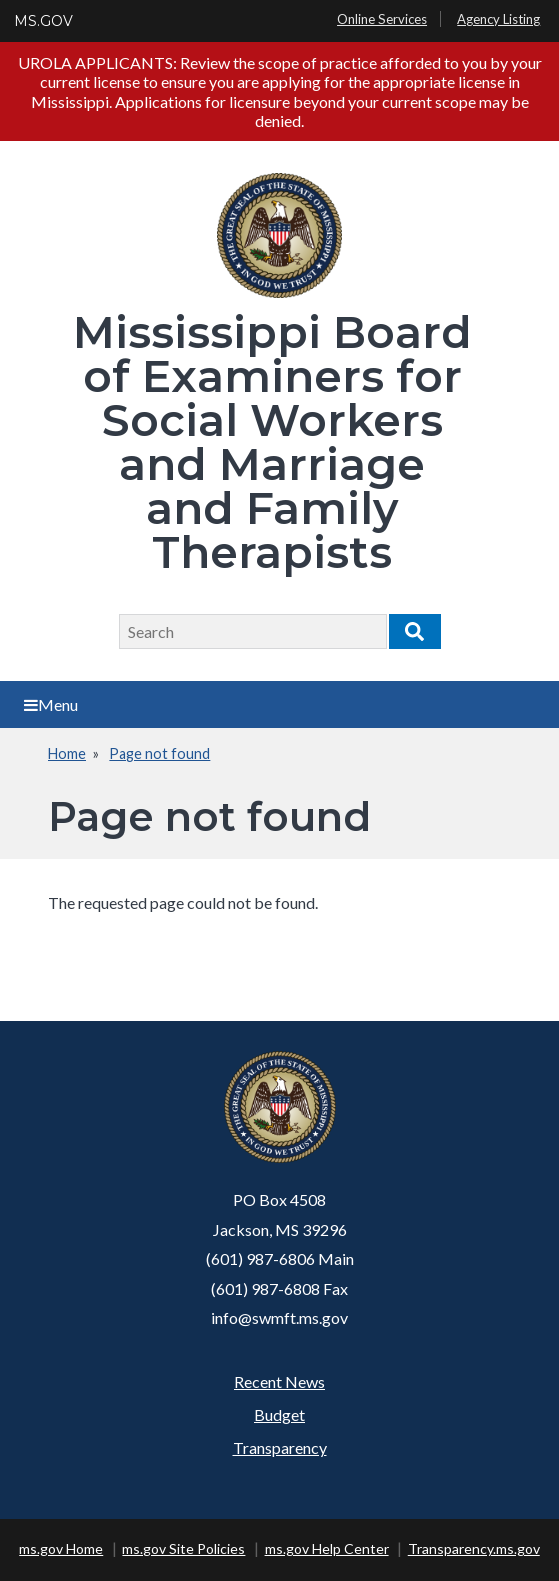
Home (67, 753)
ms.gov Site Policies (183, 1548)
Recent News (279, 1381)
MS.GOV (43, 21)
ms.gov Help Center (327, 1548)
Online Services (382, 19)
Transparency (280, 1447)
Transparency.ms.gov (474, 1548)
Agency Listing (498, 19)
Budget (279, 1414)
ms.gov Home (61, 1548)
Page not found (159, 753)
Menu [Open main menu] (51, 704)
